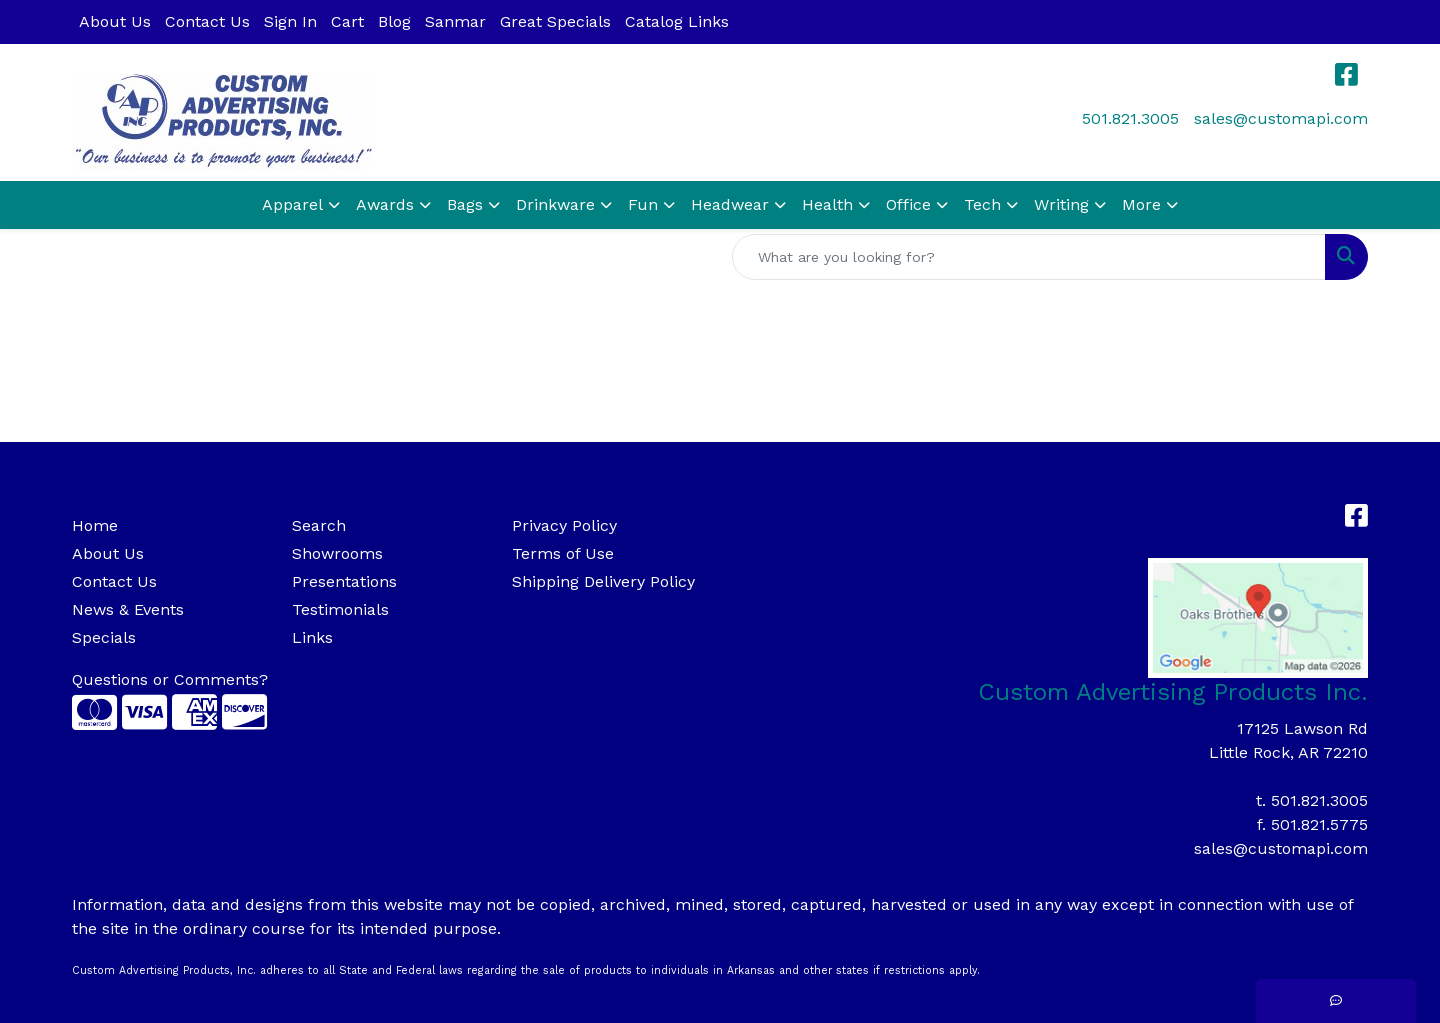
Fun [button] (643, 204)
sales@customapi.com (1281, 118)
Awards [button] (385, 204)
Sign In (290, 21)
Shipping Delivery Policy (603, 581)
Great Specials (555, 21)
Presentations (344, 581)
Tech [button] (982, 204)
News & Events (128, 609)
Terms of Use (563, 553)
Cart (347, 21)
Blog (394, 21)
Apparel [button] (292, 204)
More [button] (1141, 204)
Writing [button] (1061, 204)
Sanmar (455, 21)
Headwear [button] (730, 204)
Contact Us (207, 21)
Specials (104, 637)
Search (319, 525)
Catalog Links (677, 21)
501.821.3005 (1130, 118)
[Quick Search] (1029, 257)
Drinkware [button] (555, 204)
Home (95, 525)
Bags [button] (465, 204)
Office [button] (908, 204)
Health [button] (827, 204)
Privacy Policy (564, 525)
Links (312, 637)
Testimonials (340, 609)
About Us (115, 21)
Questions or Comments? (170, 679)
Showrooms (337, 553)
